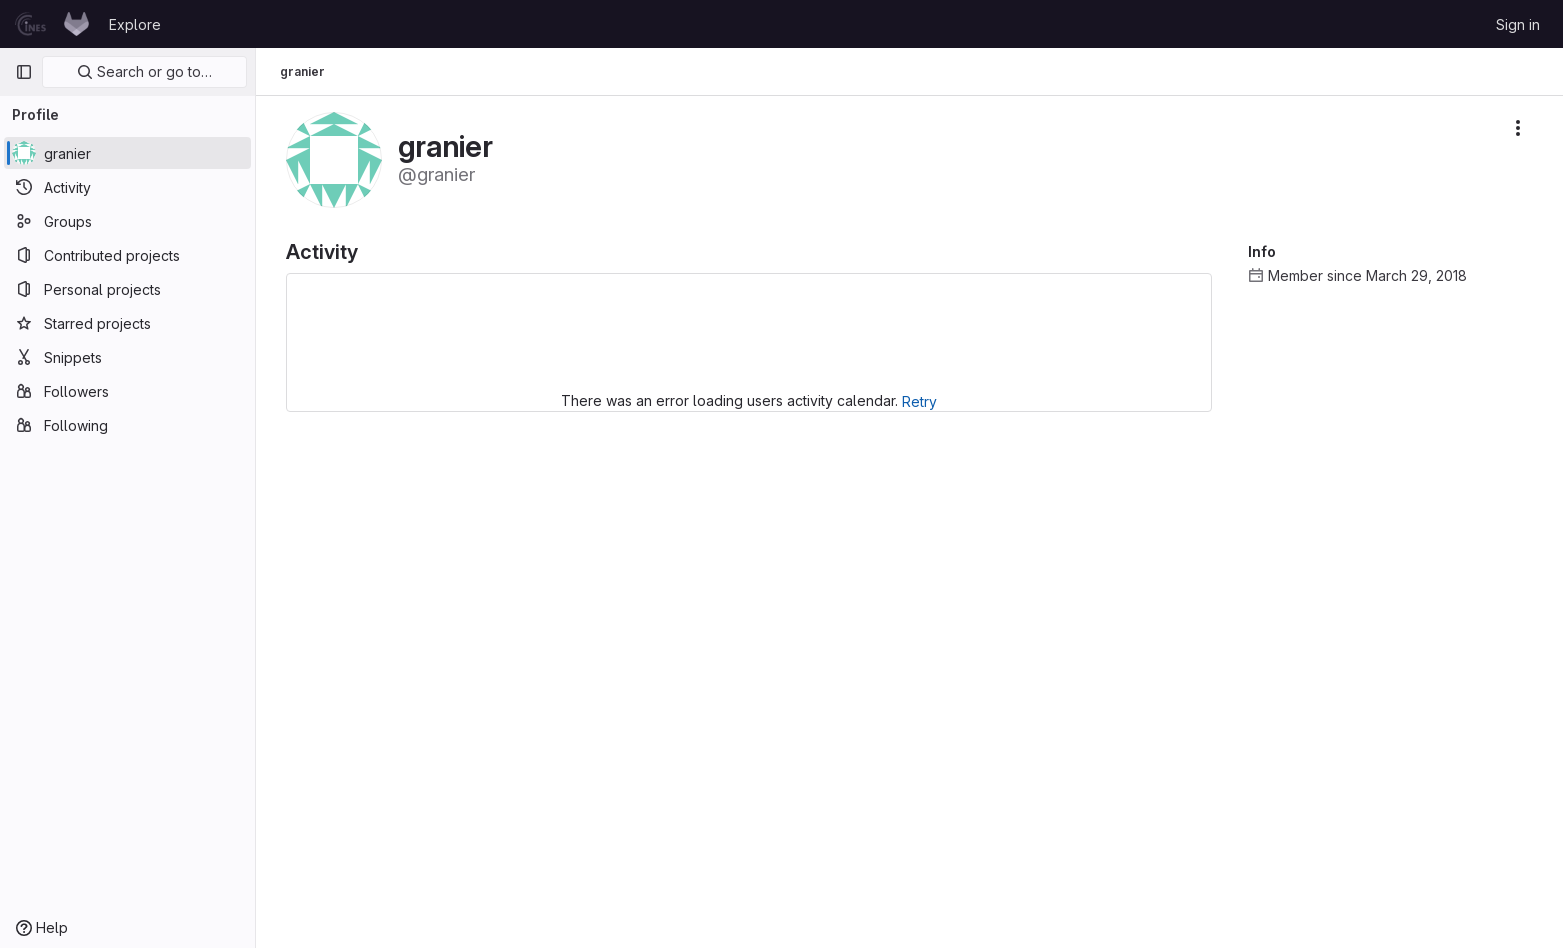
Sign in (1518, 24)
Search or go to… (144, 71)
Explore (135, 24)
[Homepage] (52, 24)
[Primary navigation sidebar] (24, 72)
